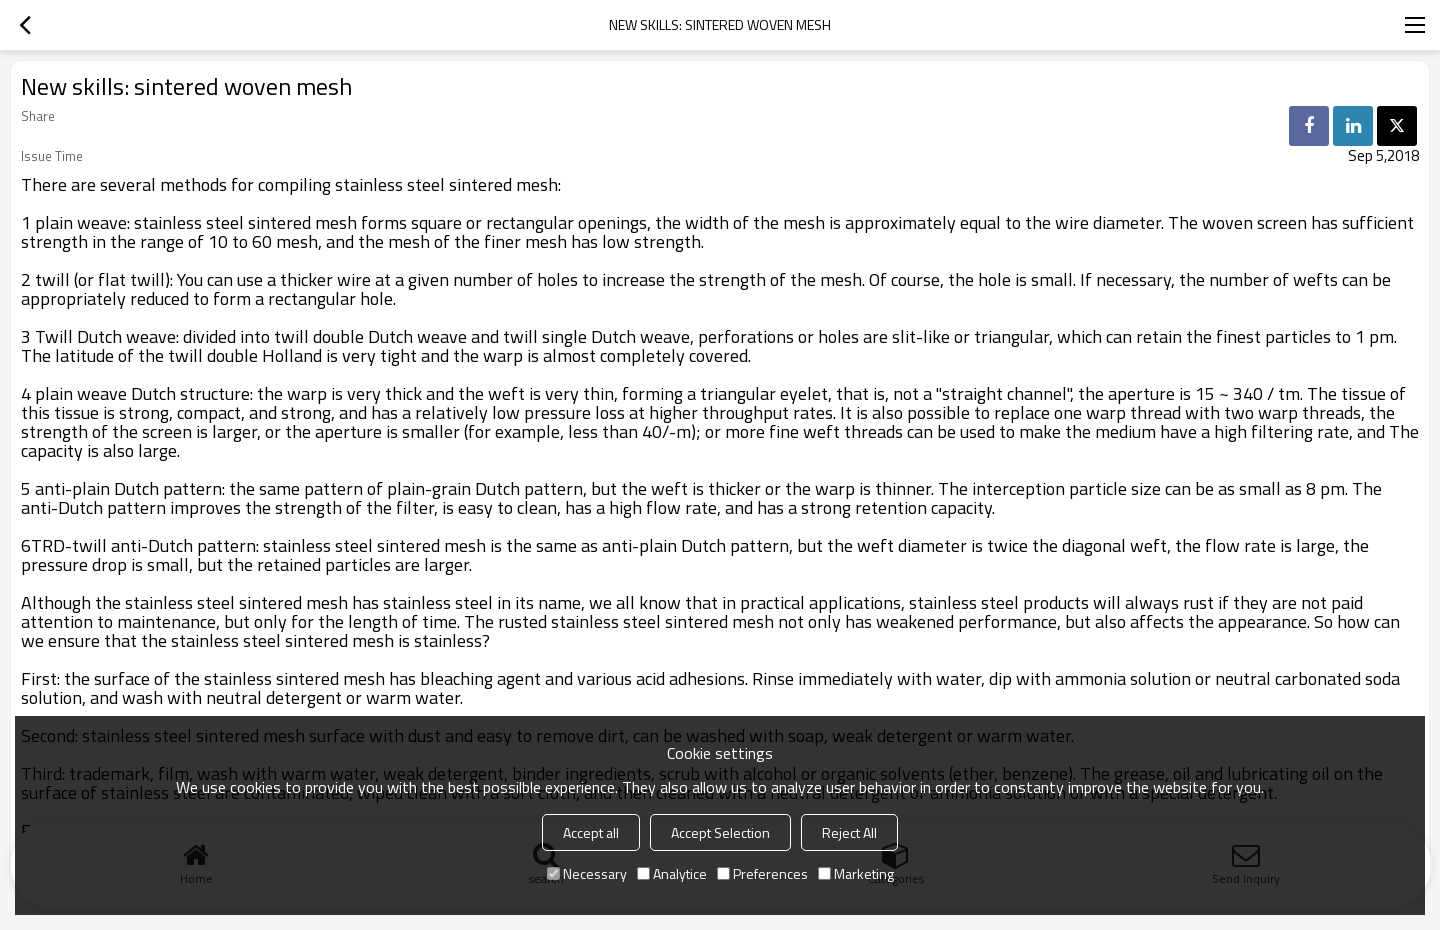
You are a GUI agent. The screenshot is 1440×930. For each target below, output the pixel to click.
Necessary (587, 873)
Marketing (856, 873)
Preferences (762, 873)
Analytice (672, 873)
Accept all (591, 832)
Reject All (849, 832)
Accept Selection (720, 832)
